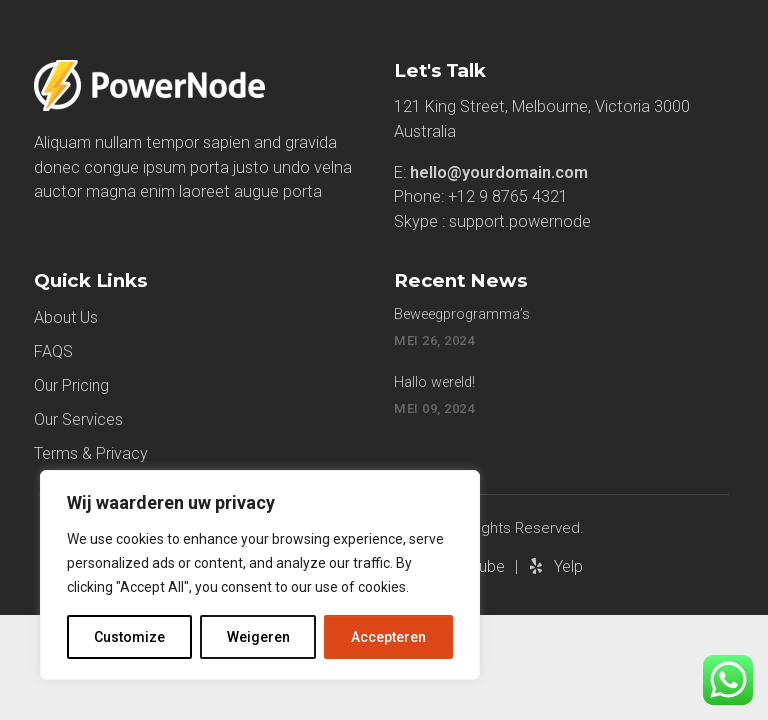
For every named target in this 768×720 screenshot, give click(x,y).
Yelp (568, 566)
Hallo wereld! (434, 382)
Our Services (78, 419)
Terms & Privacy (91, 453)
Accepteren (388, 637)
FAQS (53, 351)
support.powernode (520, 221)
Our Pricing (71, 385)
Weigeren (258, 637)
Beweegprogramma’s (462, 314)
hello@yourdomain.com (499, 172)
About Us (66, 317)
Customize (129, 637)
